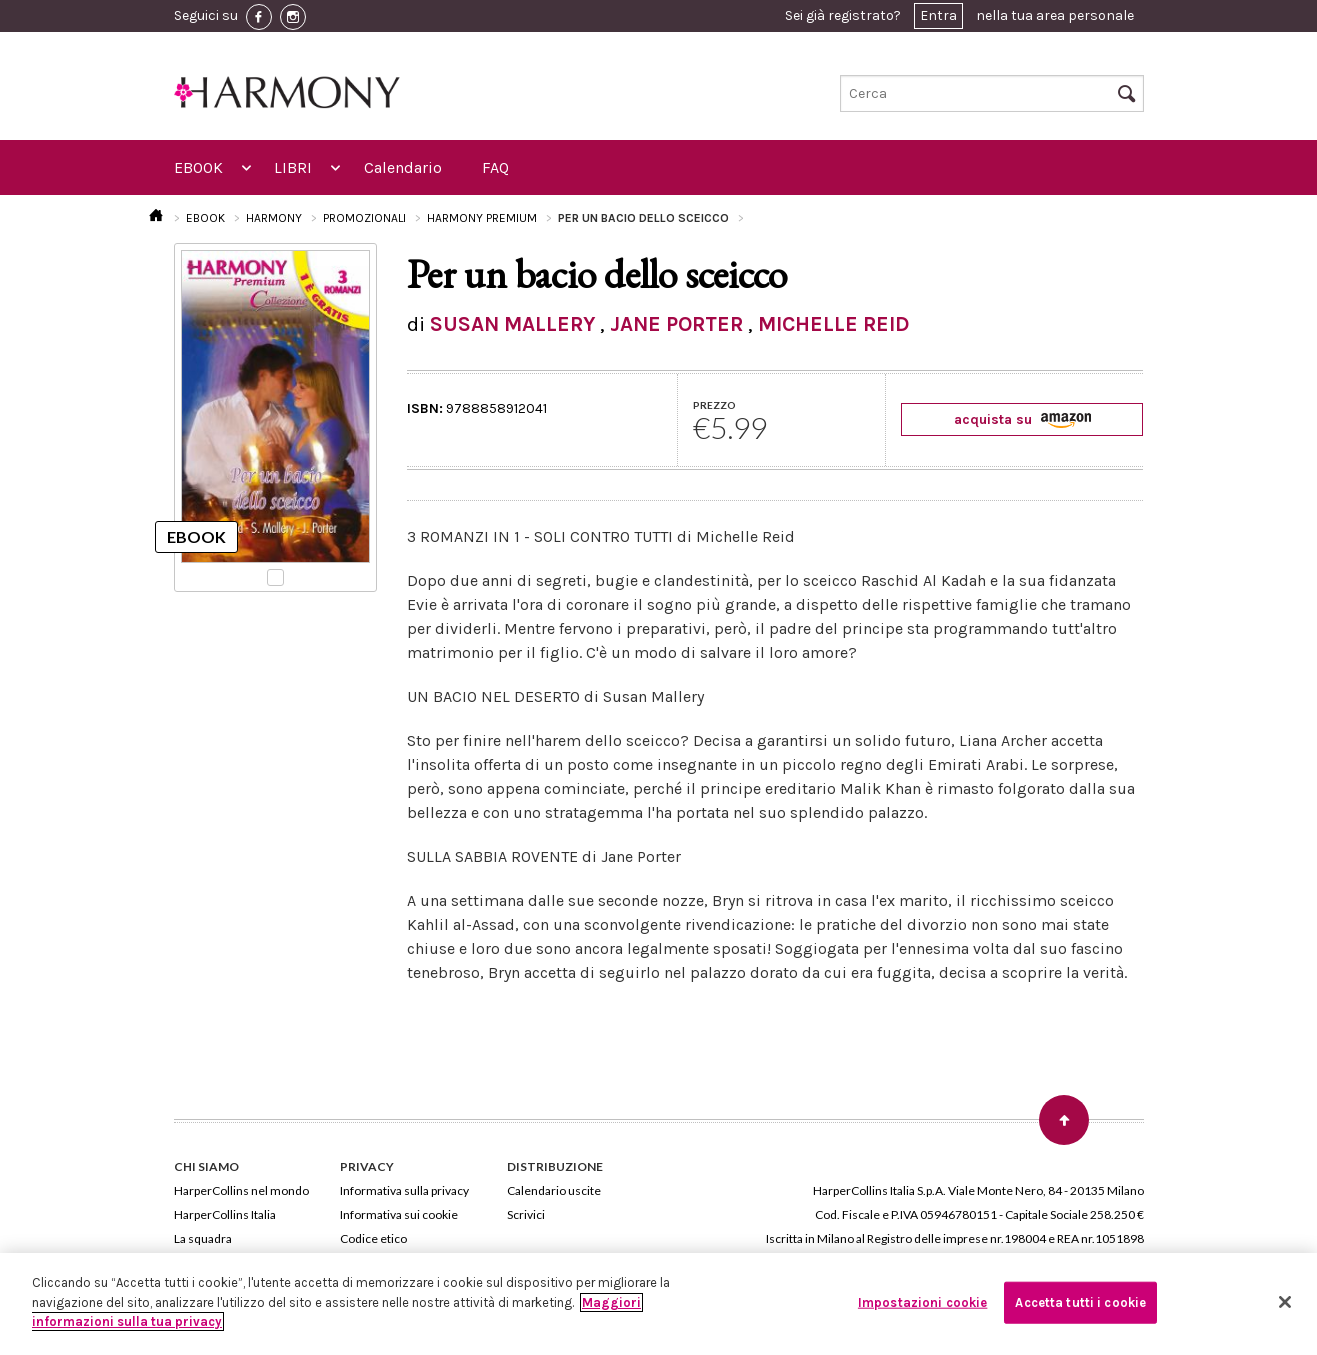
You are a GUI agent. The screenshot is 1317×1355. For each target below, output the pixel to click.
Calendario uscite (554, 1190)
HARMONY (274, 218)
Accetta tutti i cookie (1080, 1302)
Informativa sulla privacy (404, 1190)
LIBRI (293, 167)
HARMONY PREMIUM (482, 218)
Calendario (403, 167)
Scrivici (526, 1214)
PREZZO (714, 405)
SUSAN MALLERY (512, 324)
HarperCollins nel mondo (241, 1190)
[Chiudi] (1285, 1302)
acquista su (1022, 419)
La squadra (203, 1238)
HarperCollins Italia (225, 1214)
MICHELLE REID (834, 324)
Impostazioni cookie (922, 1302)
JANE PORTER (676, 324)
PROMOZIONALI (364, 218)
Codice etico (373, 1238)
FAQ (495, 167)
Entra (938, 15)
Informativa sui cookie (399, 1214)
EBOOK (198, 167)
